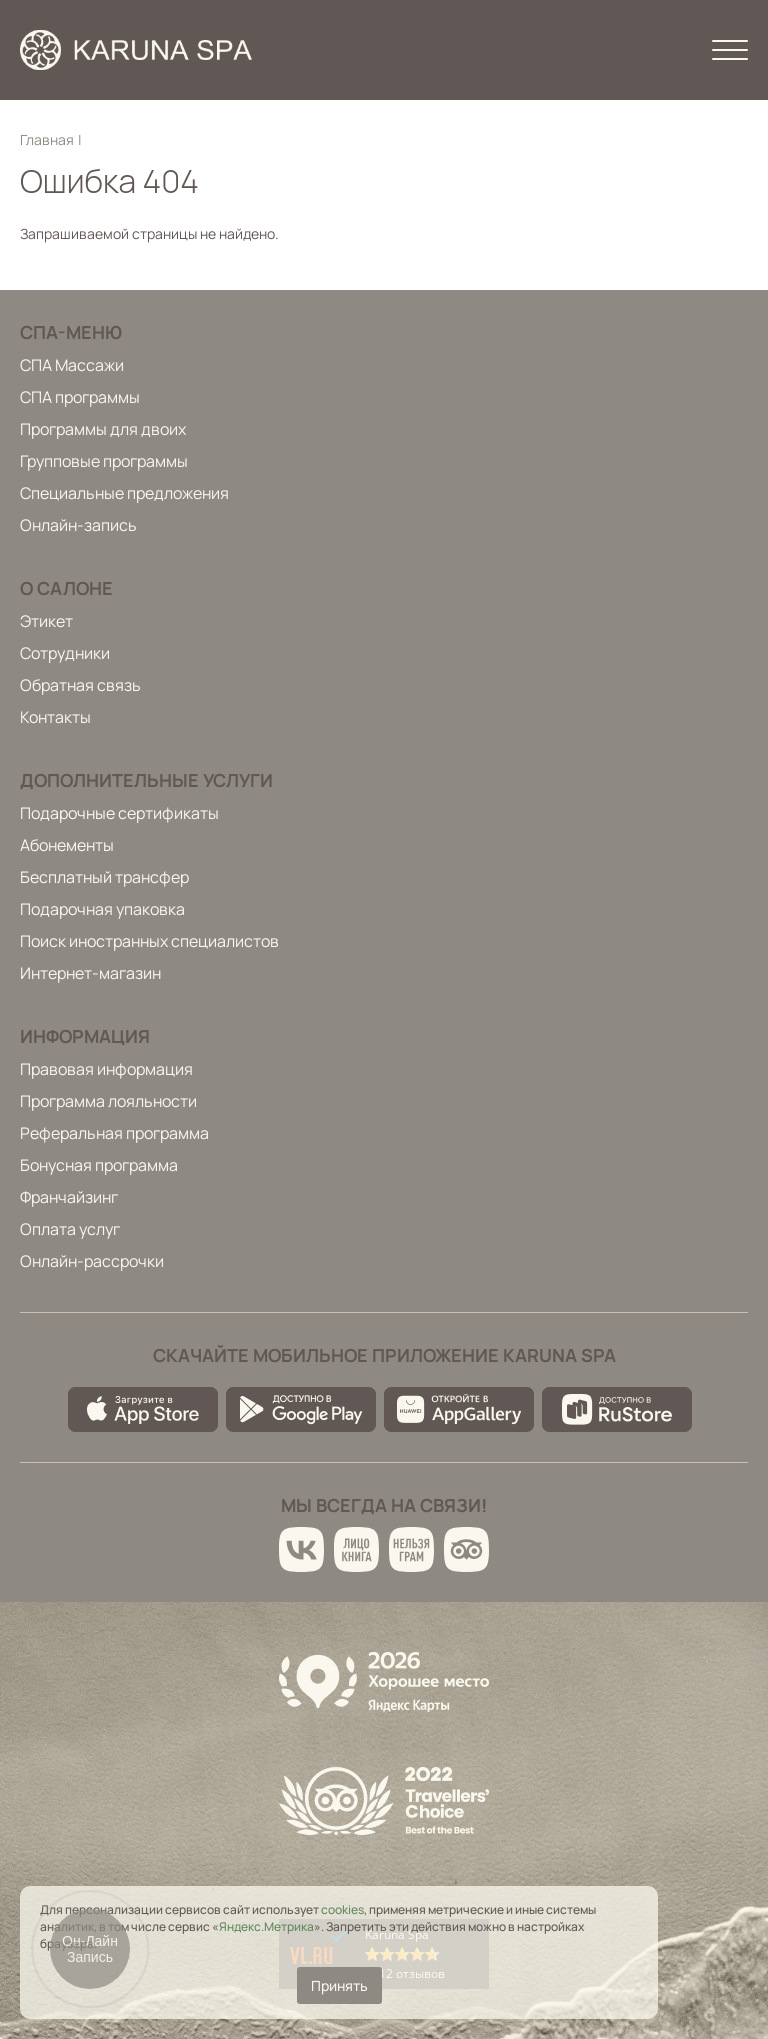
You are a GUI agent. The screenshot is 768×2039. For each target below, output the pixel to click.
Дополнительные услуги (146, 780)
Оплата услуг (70, 1229)
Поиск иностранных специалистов (149, 941)
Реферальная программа (114, 1133)
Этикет (46, 621)
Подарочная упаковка (102, 909)
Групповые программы (104, 461)
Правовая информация (106, 1069)
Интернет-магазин (90, 973)
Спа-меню (71, 332)
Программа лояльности (108, 1101)
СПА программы (80, 397)
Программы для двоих (103, 429)
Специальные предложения (124, 493)
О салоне (66, 588)
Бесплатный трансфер (104, 877)
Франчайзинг (69, 1197)
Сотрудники (65, 653)
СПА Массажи (72, 365)
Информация (85, 1036)
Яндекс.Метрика (266, 1926)
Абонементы (67, 845)
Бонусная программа (99, 1165)
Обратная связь (80, 685)
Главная (47, 139)
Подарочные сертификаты (119, 813)
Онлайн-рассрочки (92, 1261)
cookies (342, 1909)
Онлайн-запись (78, 525)
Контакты (55, 717)
